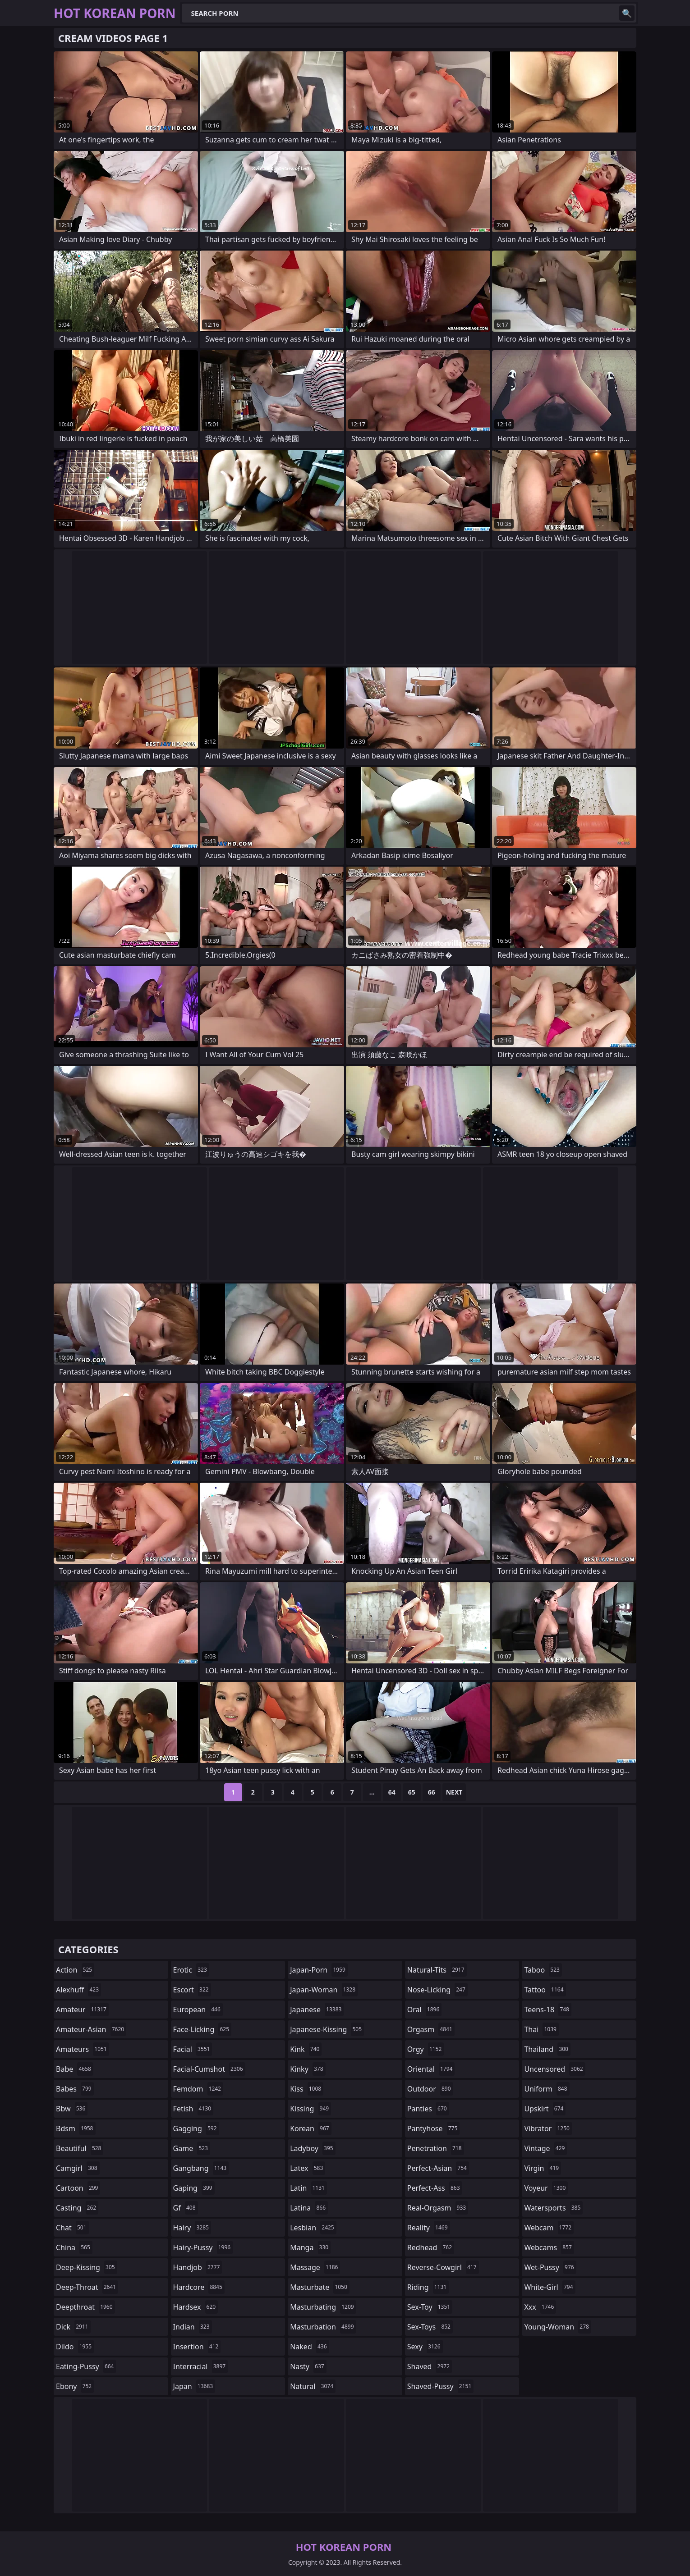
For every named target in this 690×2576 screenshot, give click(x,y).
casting (77, 2208)
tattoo (545, 1989)
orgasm (431, 2029)
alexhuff (78, 1989)
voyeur (546, 2188)
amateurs (82, 2049)
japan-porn (319, 1970)
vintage (545, 2148)
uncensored (554, 2069)
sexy (425, 2346)
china (74, 2247)
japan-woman (324, 1989)
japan (194, 2386)
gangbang (201, 2168)
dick (73, 2327)
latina (309, 2208)
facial (192, 2049)
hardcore (199, 2287)
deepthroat (85, 2307)
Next (454, 1792)
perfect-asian (438, 2168)
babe (74, 2069)
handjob (197, 2267)
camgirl (78, 2168)
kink (306, 2049)
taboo (543, 1970)
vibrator (548, 2128)
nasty (308, 2366)
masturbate (320, 2287)
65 (411, 1792)
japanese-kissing (327, 2029)
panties (428, 2108)
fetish (193, 2108)
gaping (194, 2188)
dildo (75, 2346)
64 (392, 1792)
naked (309, 2346)
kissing (310, 2108)
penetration (435, 2148)
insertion (197, 2346)
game (191, 2148)
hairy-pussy (203, 2247)
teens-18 (547, 2009)
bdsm (76, 2128)
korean (310, 2128)
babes (75, 2089)
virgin (542, 2168)
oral (424, 2009)
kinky (307, 2069)
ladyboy (312, 2148)
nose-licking (437, 1989)
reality (428, 2227)
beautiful (79, 2148)
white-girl (549, 2287)
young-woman (557, 2327)
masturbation (323, 2327)
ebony (75, 2386)
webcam (549, 2227)
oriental (431, 2069)
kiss (306, 2089)
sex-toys (430, 2327)
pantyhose (433, 2128)
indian (192, 2327)
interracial (200, 2366)
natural (313, 2386)
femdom (198, 2089)
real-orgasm (437, 2208)
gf (185, 2208)
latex (307, 2168)
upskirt (545, 2108)
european (198, 2009)
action (75, 1970)
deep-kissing (86, 2267)
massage (315, 2267)
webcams (549, 2247)
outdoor (430, 2089)
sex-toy (429, 2307)
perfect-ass (434, 2188)
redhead (430, 2247)
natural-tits (437, 1970)
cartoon (78, 2188)
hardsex (195, 2307)
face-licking (202, 2029)
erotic (191, 1970)
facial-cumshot (209, 2069)
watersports (553, 2208)
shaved (429, 2366)
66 (431, 1792)
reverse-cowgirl (443, 2267)
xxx (540, 2307)
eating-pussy (86, 2366)
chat (72, 2227)
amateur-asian (91, 2029)
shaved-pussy (440, 2386)
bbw (71, 2108)
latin (308, 2188)
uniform (546, 2089)
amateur (82, 2009)
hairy (192, 2227)
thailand (547, 2049)
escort (192, 1989)
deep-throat (87, 2287)
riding (428, 2287)
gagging (196, 2128)
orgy (425, 2049)
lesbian (313, 2227)
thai (541, 2029)
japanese (317, 2009)
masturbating (323, 2307)
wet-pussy (550, 2267)
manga (310, 2247)
